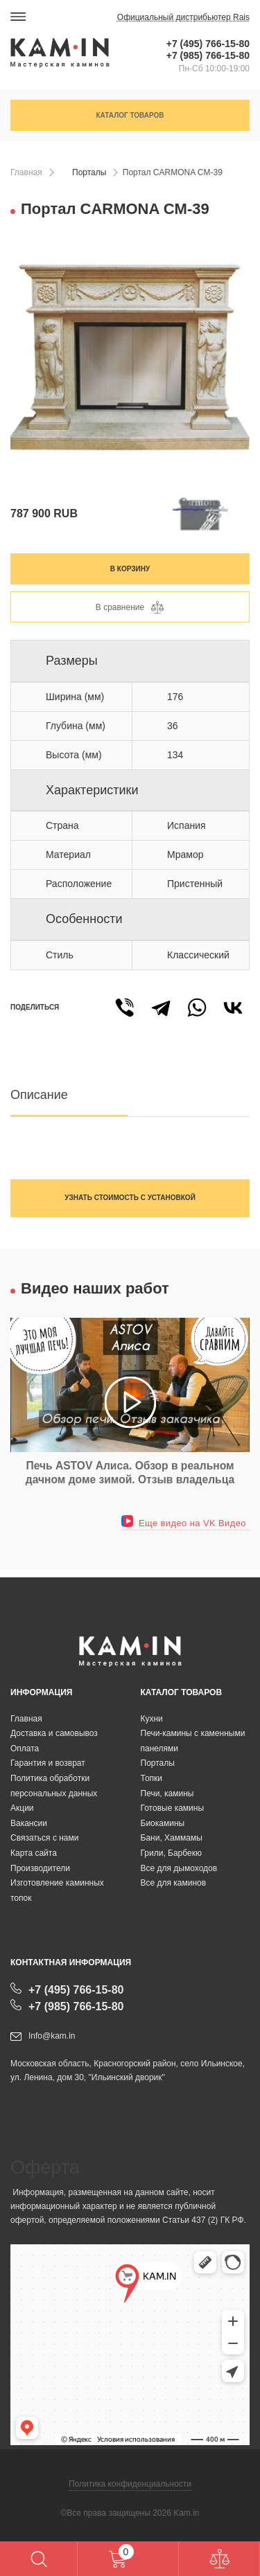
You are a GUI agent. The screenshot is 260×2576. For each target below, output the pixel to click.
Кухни (152, 1719)
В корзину (130, 569)
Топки (152, 1778)
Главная (26, 172)
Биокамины (163, 1823)
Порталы (89, 172)
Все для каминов (174, 1883)
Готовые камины (173, 1808)
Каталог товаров (130, 115)
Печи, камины (167, 1793)
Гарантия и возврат (47, 1763)
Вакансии (28, 1823)
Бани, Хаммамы (171, 1838)
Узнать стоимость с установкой (130, 1197)
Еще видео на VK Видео (183, 1523)
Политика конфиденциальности (130, 2484)
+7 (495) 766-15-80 (208, 43)
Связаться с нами (44, 1838)
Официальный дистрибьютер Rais (183, 17)
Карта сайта (33, 1853)
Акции (22, 1808)
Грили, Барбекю (171, 1853)
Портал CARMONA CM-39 (173, 172)
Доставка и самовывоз (54, 1733)
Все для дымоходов (179, 1868)
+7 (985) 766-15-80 (208, 55)
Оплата (24, 1748)
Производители (40, 1868)
